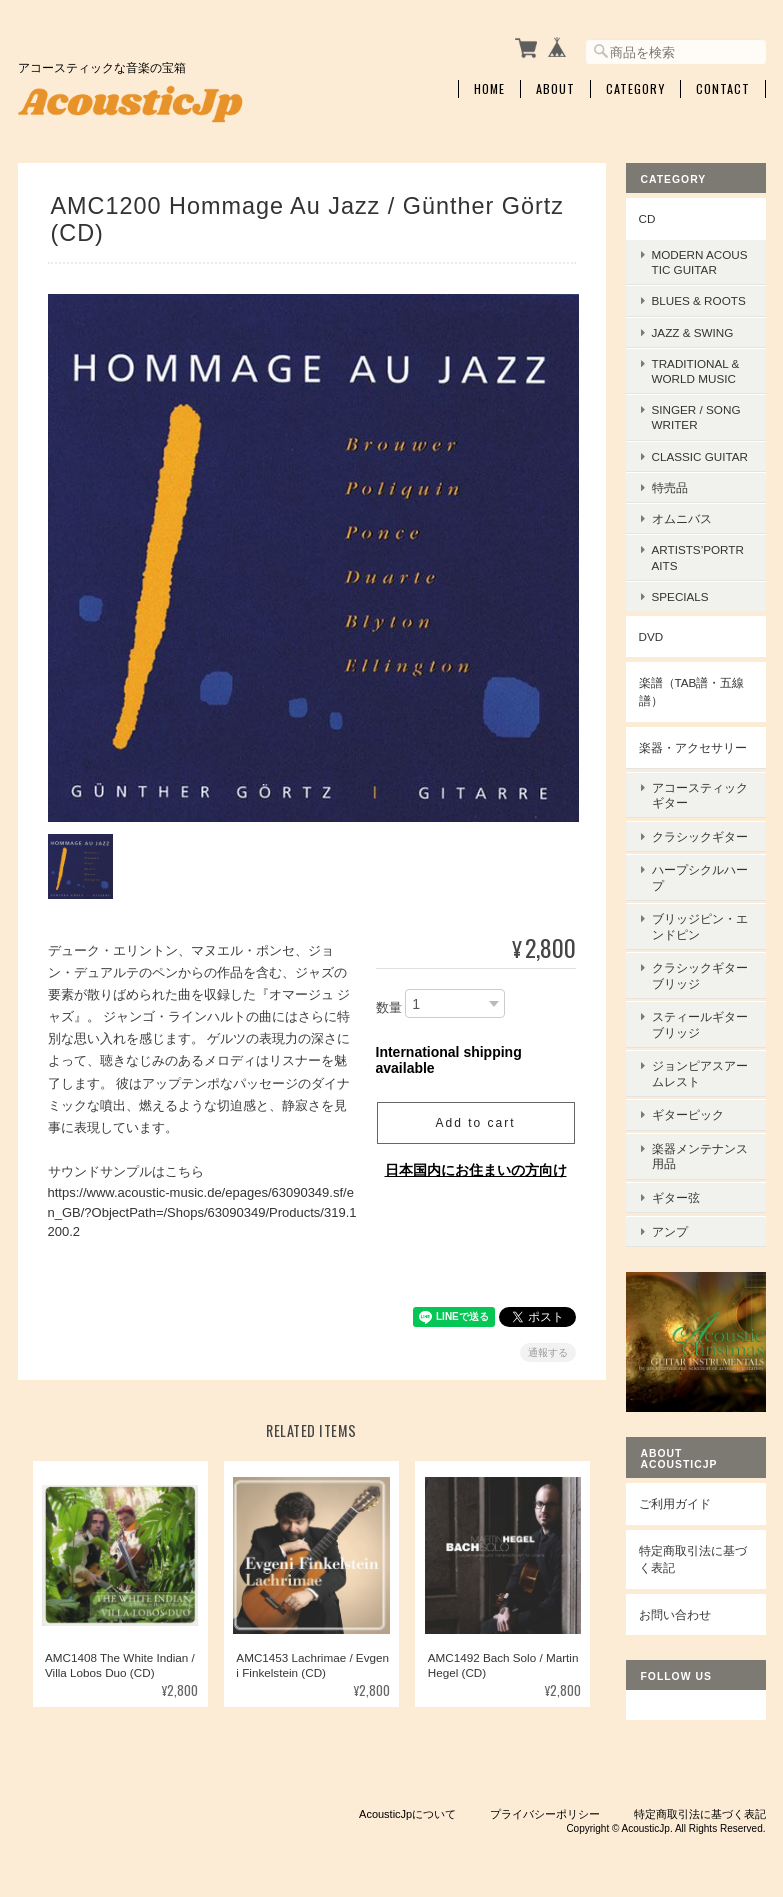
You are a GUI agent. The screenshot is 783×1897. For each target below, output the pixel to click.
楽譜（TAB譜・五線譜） (692, 689)
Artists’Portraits (698, 555)
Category (635, 87)
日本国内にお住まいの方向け (476, 1165)
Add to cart (475, 1118)
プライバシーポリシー (545, 1797)
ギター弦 (676, 1169)
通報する (548, 1347)
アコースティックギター (700, 790)
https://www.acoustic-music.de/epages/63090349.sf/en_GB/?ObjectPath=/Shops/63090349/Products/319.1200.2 (202, 1207)
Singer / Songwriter (696, 415)
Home (489, 87)
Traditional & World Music (696, 369)
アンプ (670, 1200)
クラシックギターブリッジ (700, 960)
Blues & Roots (699, 298)
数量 (389, 1002)
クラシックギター (700, 828)
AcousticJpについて (407, 1797)
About (555, 87)
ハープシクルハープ (700, 867)
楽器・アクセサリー (693, 744)
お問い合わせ (675, 1583)
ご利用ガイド (675, 1472)
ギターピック (688, 1091)
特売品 (670, 485)
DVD (651, 634)
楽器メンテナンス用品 (700, 1131)
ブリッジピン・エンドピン (700, 914)
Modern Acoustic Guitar (700, 260)
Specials (680, 593)
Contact (723, 87)
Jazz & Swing (693, 329)
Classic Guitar (700, 453)
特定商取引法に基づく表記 (693, 1528)
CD (647, 215)
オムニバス (682, 516)
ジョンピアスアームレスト (700, 1053)
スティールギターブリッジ (700, 1007)
